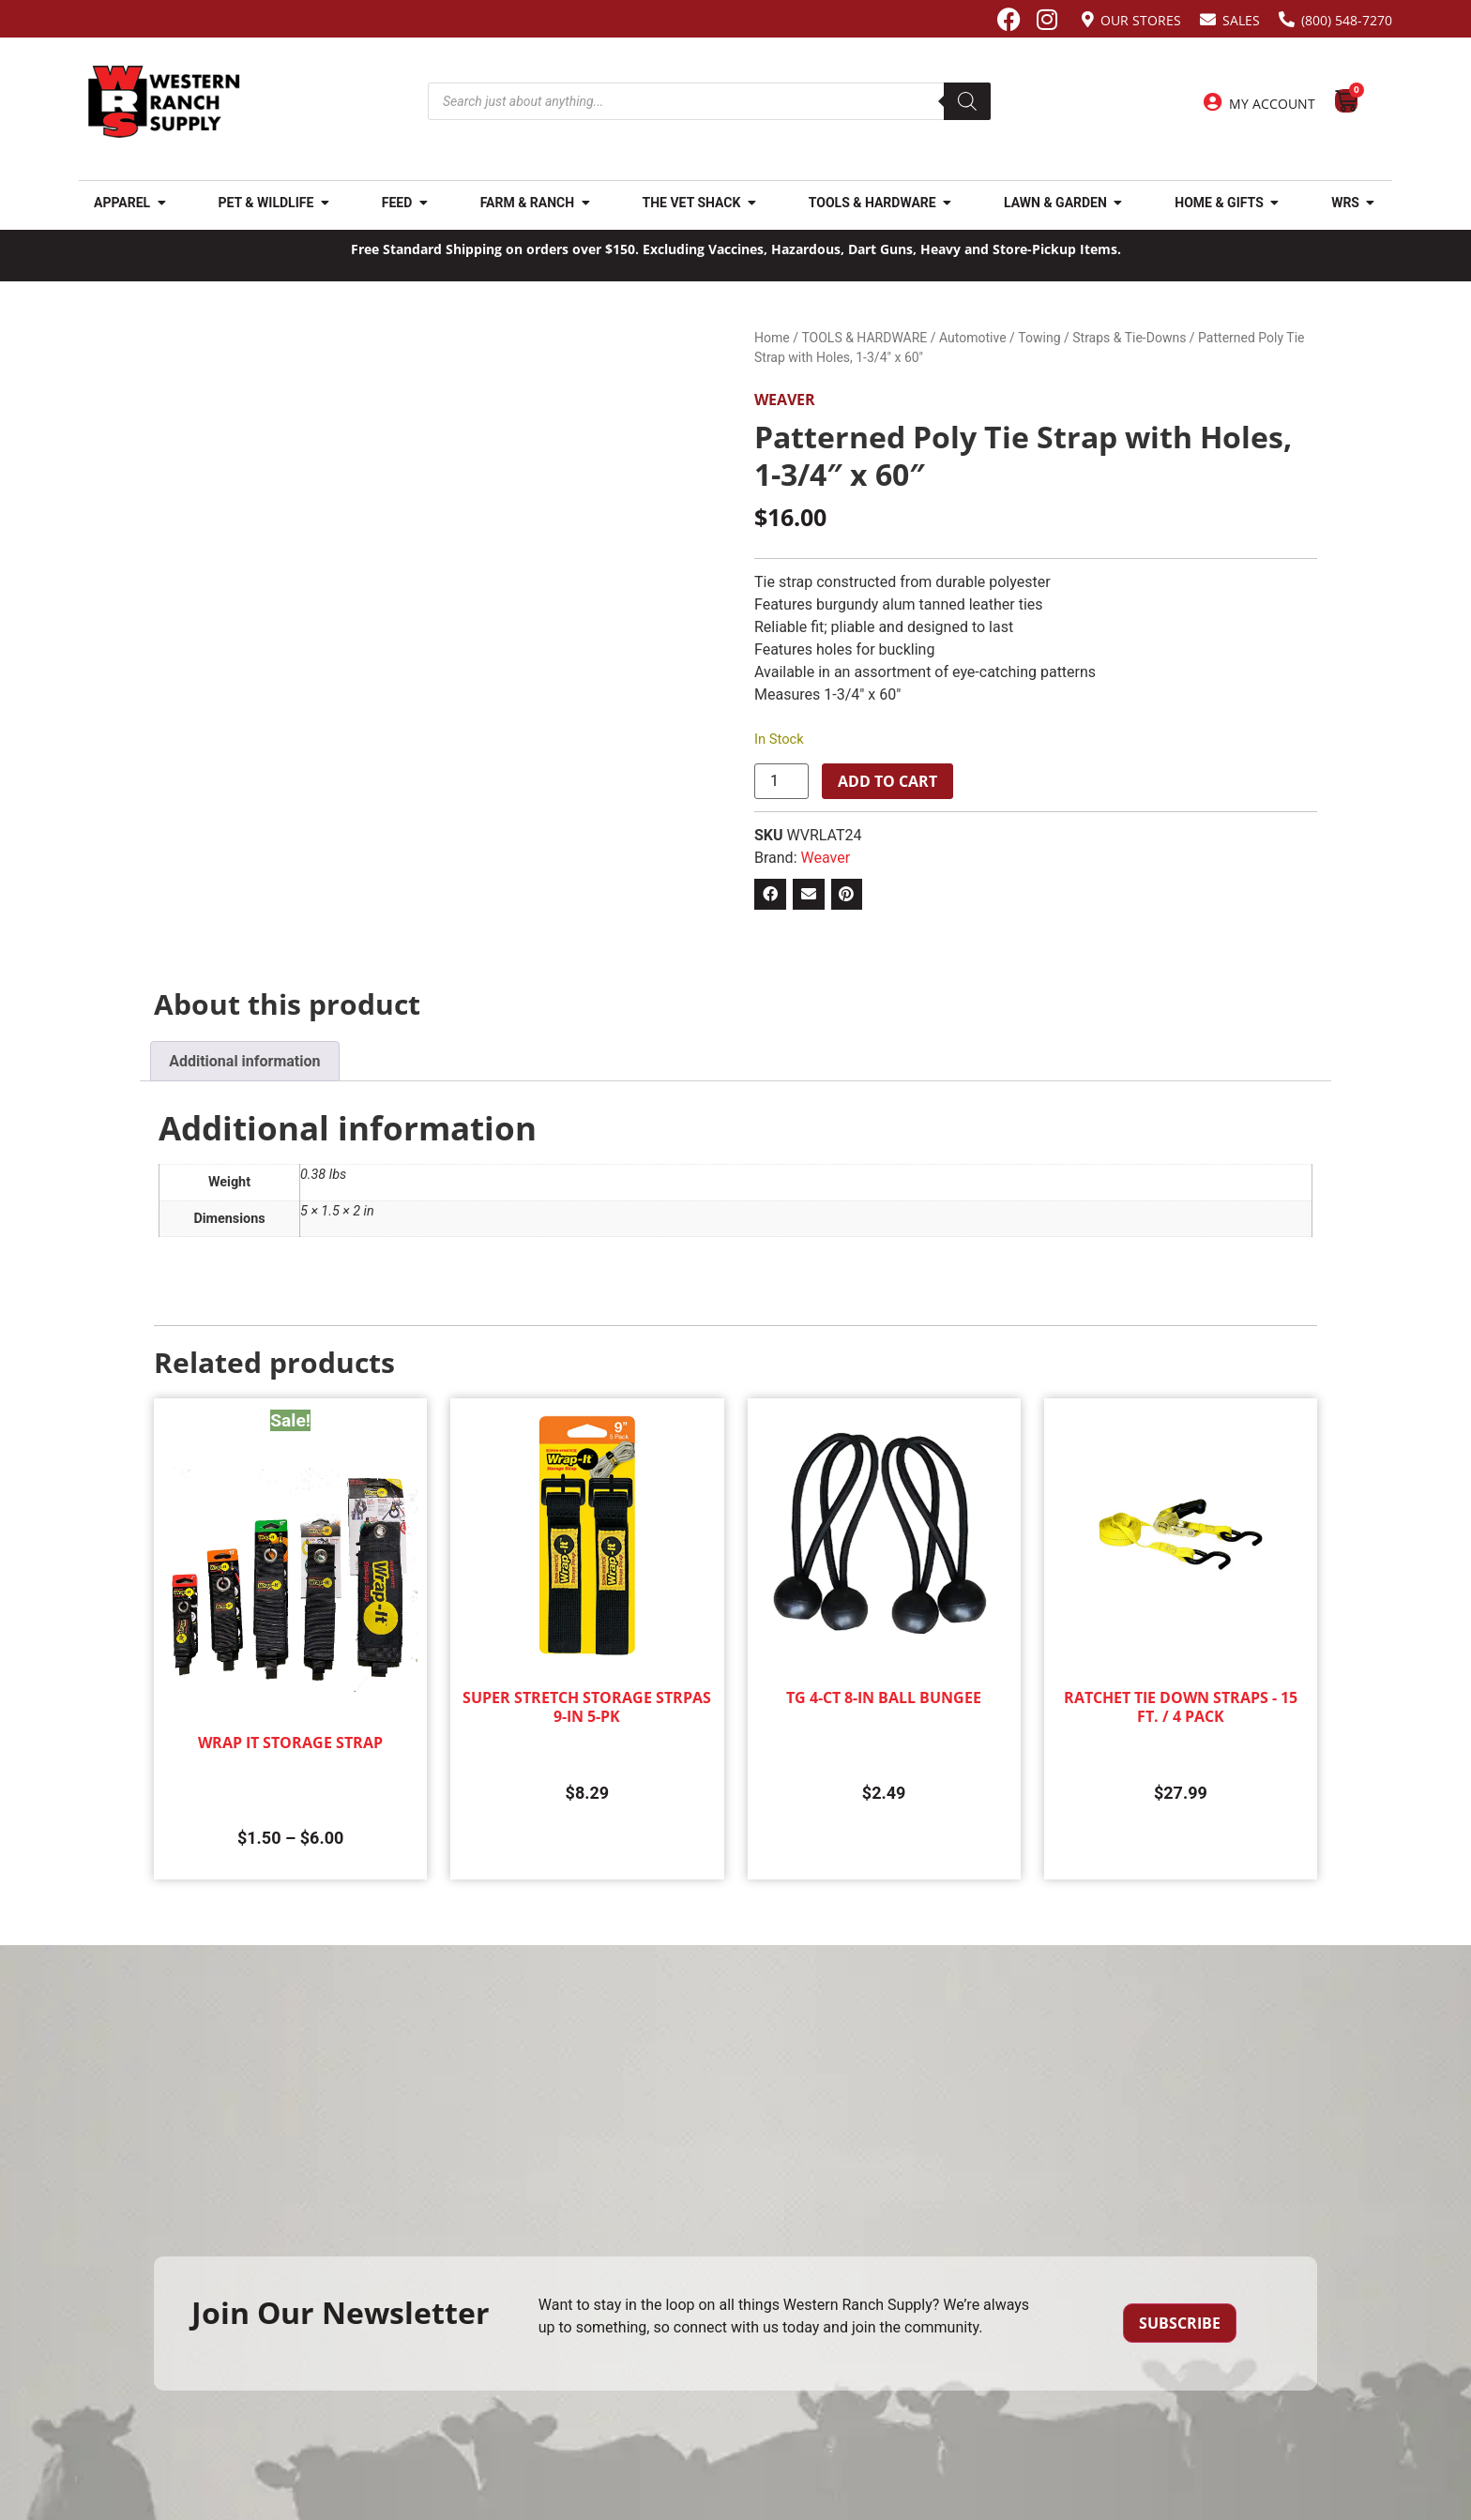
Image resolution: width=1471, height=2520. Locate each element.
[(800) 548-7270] (1287, 19)
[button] (770, 895)
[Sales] (1208, 19)
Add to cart (887, 781)
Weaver (784, 399)
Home (772, 337)
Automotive (973, 337)
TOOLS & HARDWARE (864, 337)
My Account (1272, 104)
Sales (1241, 20)
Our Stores (1140, 20)
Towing (1039, 337)
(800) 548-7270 (1346, 20)
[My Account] (1213, 102)
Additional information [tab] (244, 1061)
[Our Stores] (1088, 19)
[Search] (967, 101)
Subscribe (1180, 2323)
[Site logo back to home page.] (164, 102)
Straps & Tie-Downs (1129, 337)
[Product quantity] (781, 781)
